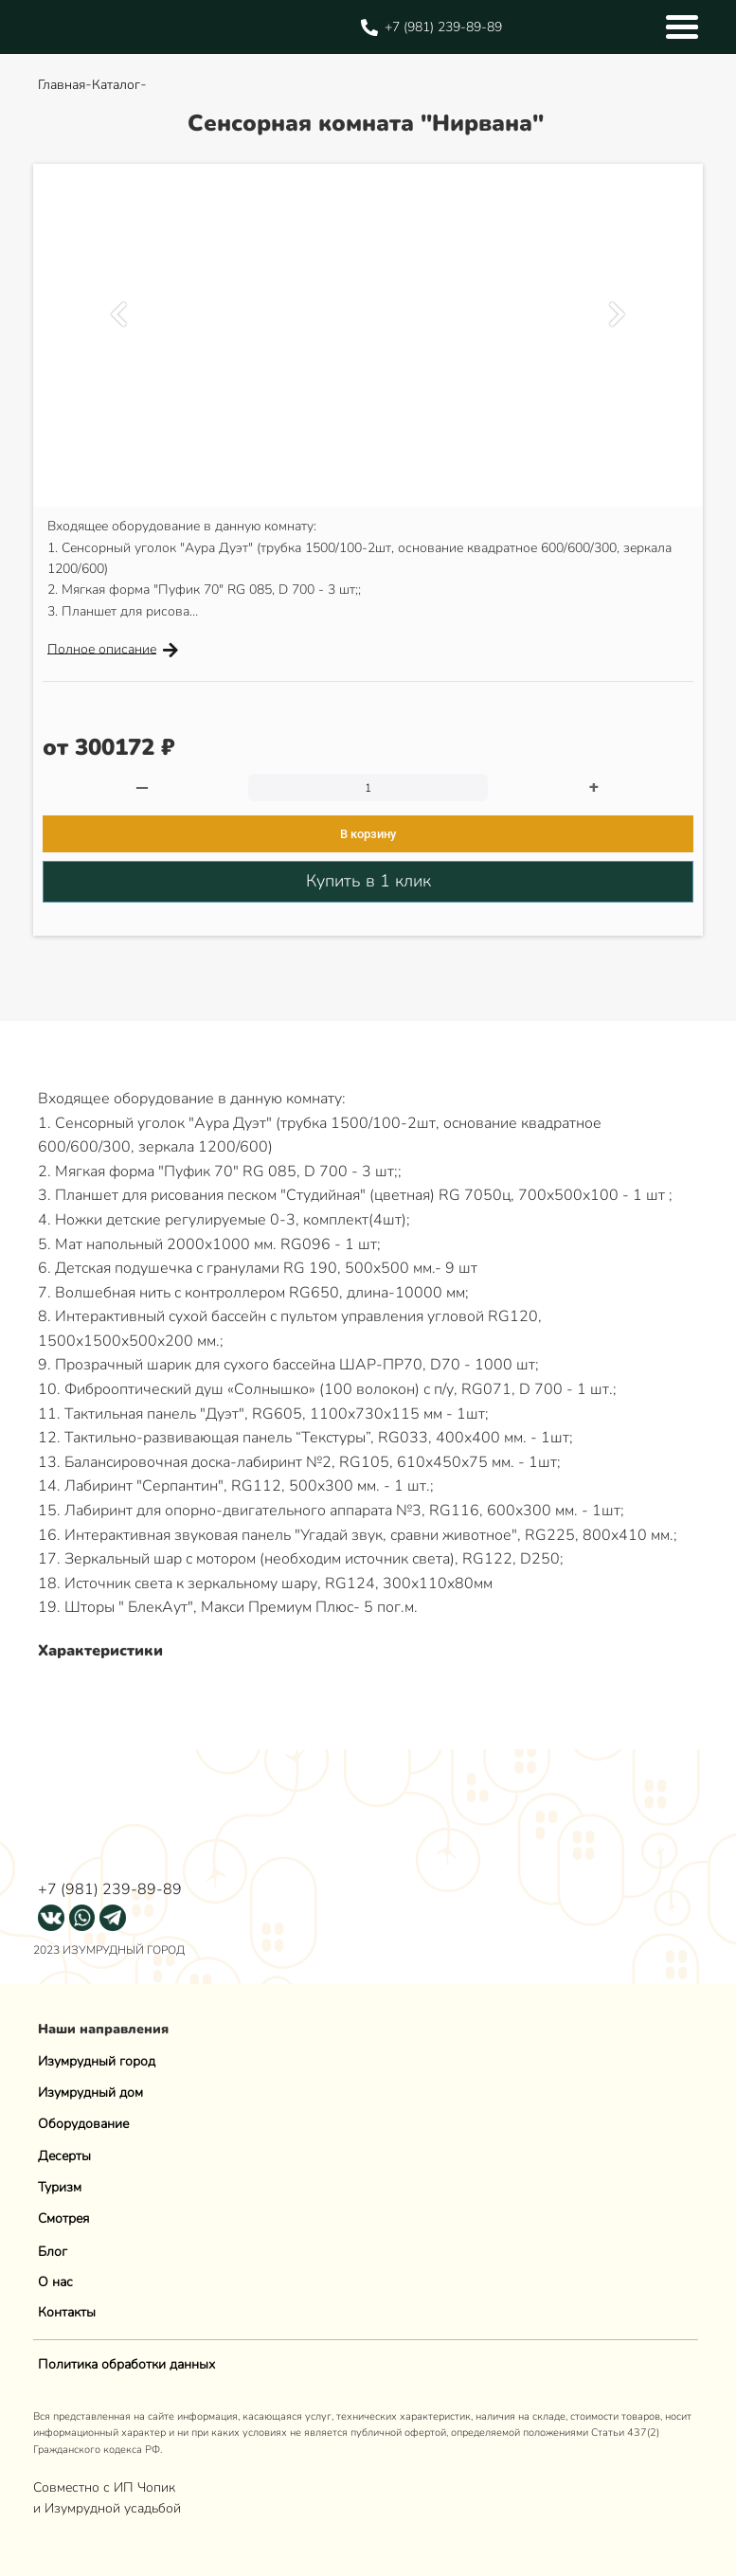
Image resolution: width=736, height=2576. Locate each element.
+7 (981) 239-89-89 (110, 1889)
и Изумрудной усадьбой (107, 2508)
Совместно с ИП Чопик (106, 2487)
